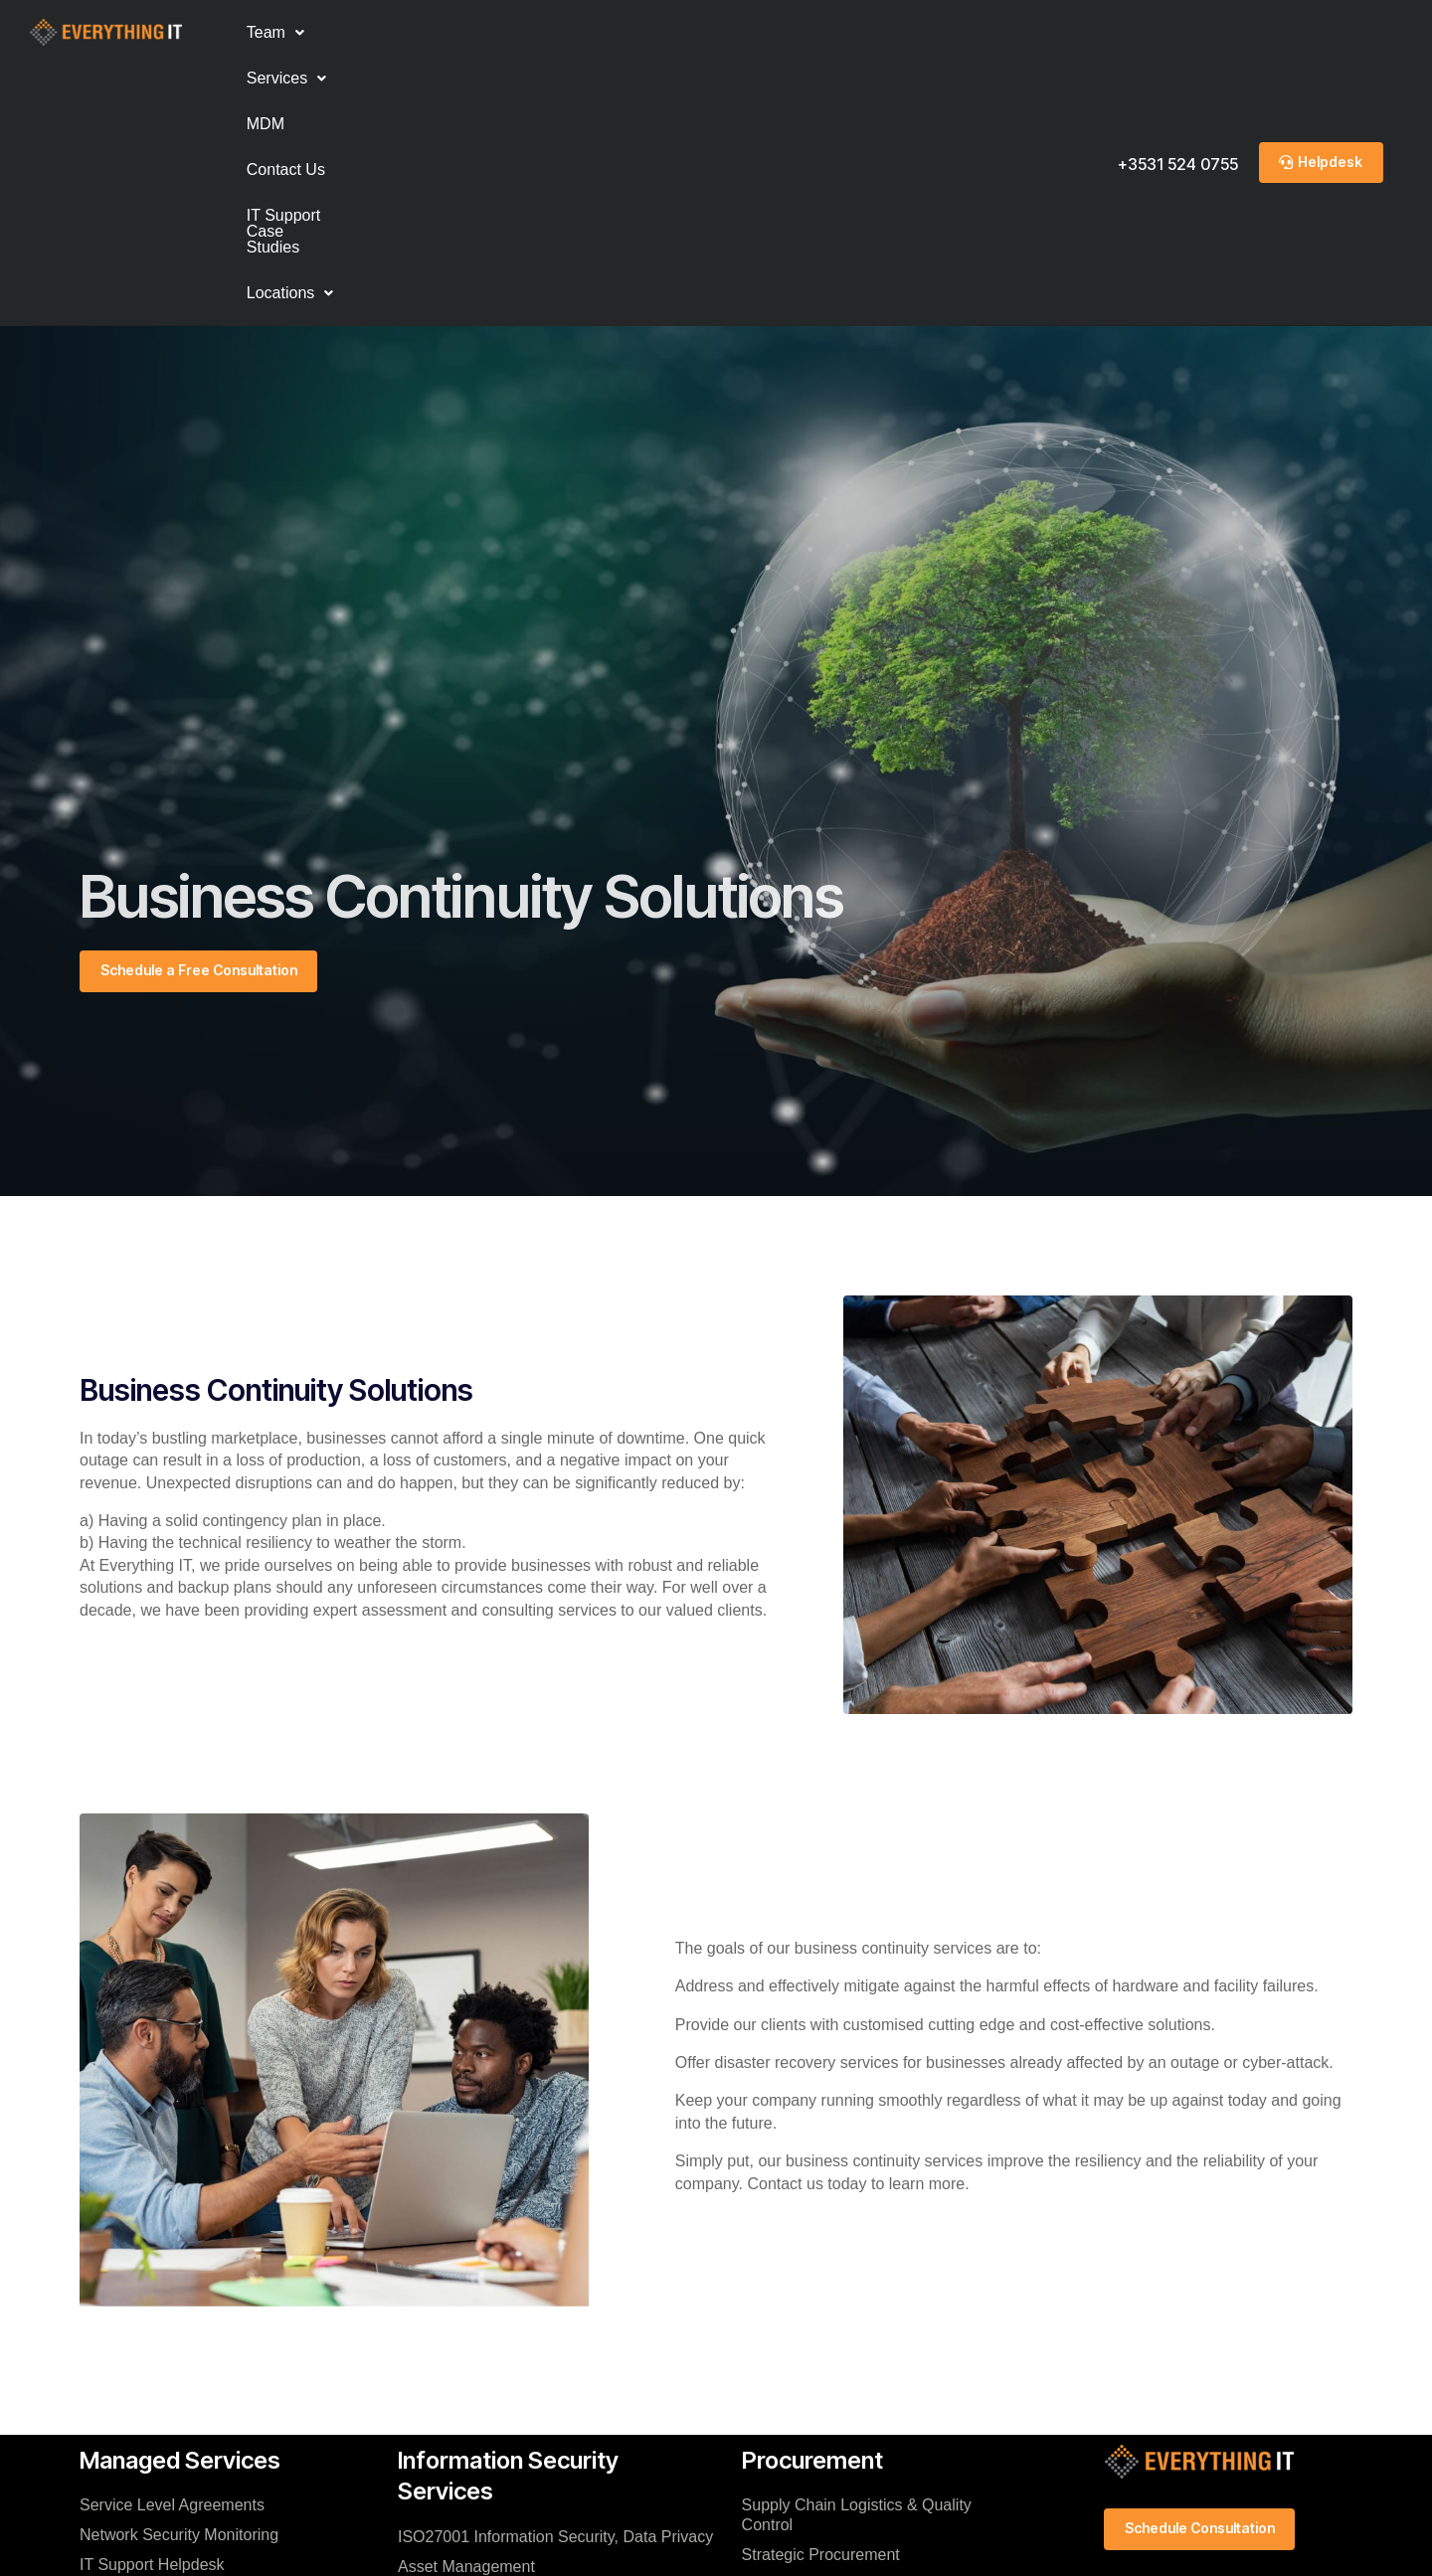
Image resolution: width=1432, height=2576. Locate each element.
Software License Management (852, 2327)
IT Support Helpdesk (152, 2308)
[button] (275, 33)
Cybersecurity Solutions (481, 2338)
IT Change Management (483, 2368)
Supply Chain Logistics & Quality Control (857, 2258)
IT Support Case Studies (707, 32)
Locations (867, 32)
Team (275, 32)
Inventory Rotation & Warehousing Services (863, 2417)
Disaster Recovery (463, 2428)
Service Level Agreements (172, 2248)
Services (374, 32)
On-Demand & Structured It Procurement (838, 2367)
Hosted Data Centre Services (182, 2337)
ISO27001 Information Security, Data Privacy (555, 2279)
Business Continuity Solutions (503, 2398)
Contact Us (550, 32)
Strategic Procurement (821, 2298)
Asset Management (466, 2309)
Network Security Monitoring (179, 2278)
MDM (462, 32)
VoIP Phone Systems (154, 2367)
